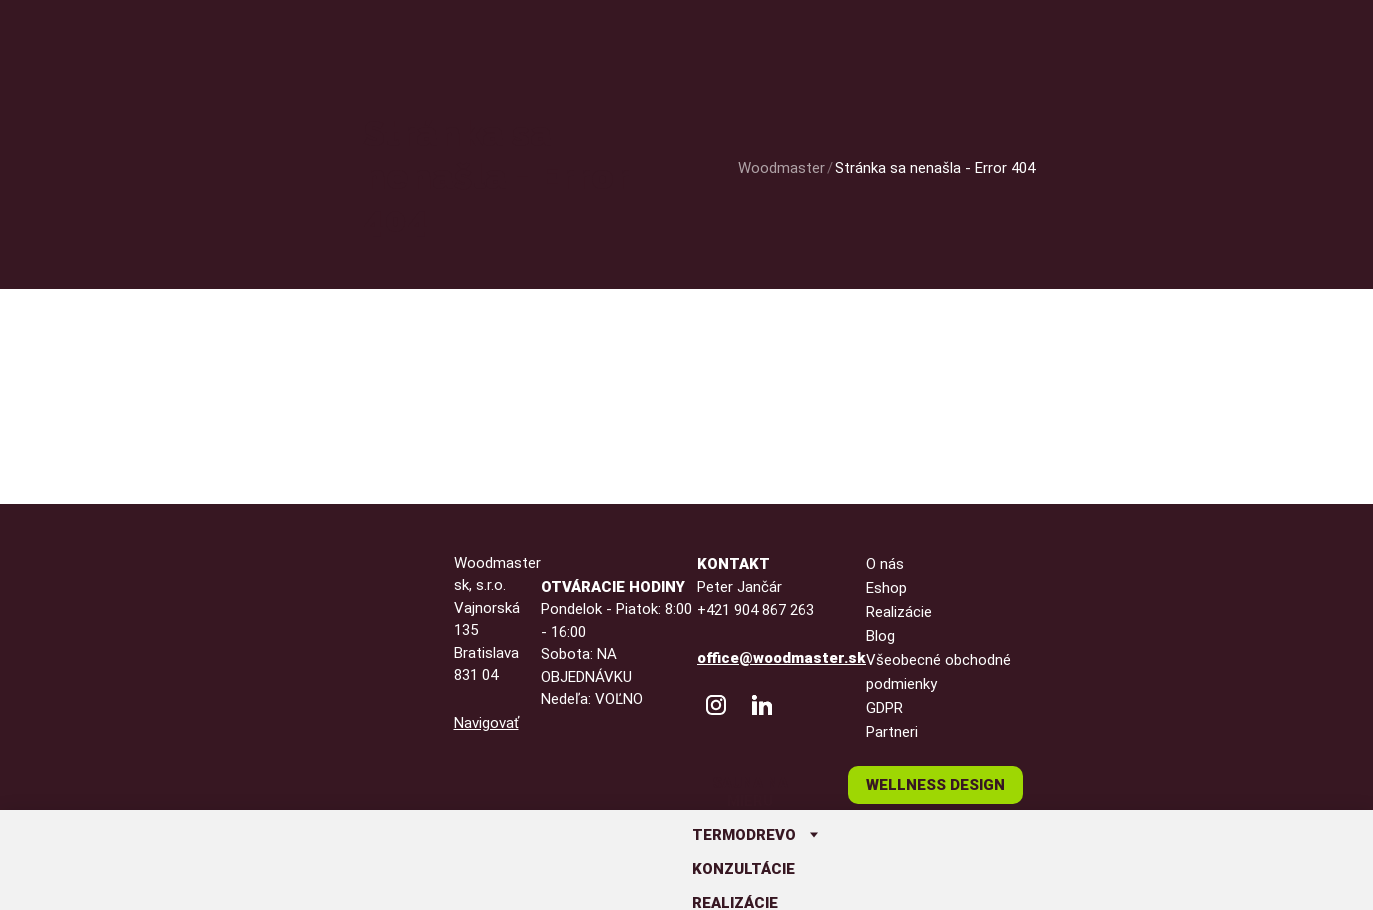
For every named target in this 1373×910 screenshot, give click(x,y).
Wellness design (935, 785)
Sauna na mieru (750, 792)
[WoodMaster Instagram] (716, 705)
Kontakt (733, 564)
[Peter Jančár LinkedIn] (762, 705)
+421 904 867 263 (755, 610)
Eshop (886, 588)
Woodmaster (781, 168)
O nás (885, 564)
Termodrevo (744, 835)
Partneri (892, 732)
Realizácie (899, 612)
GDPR (884, 708)
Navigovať (486, 723)
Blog (880, 636)
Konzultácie (743, 869)
